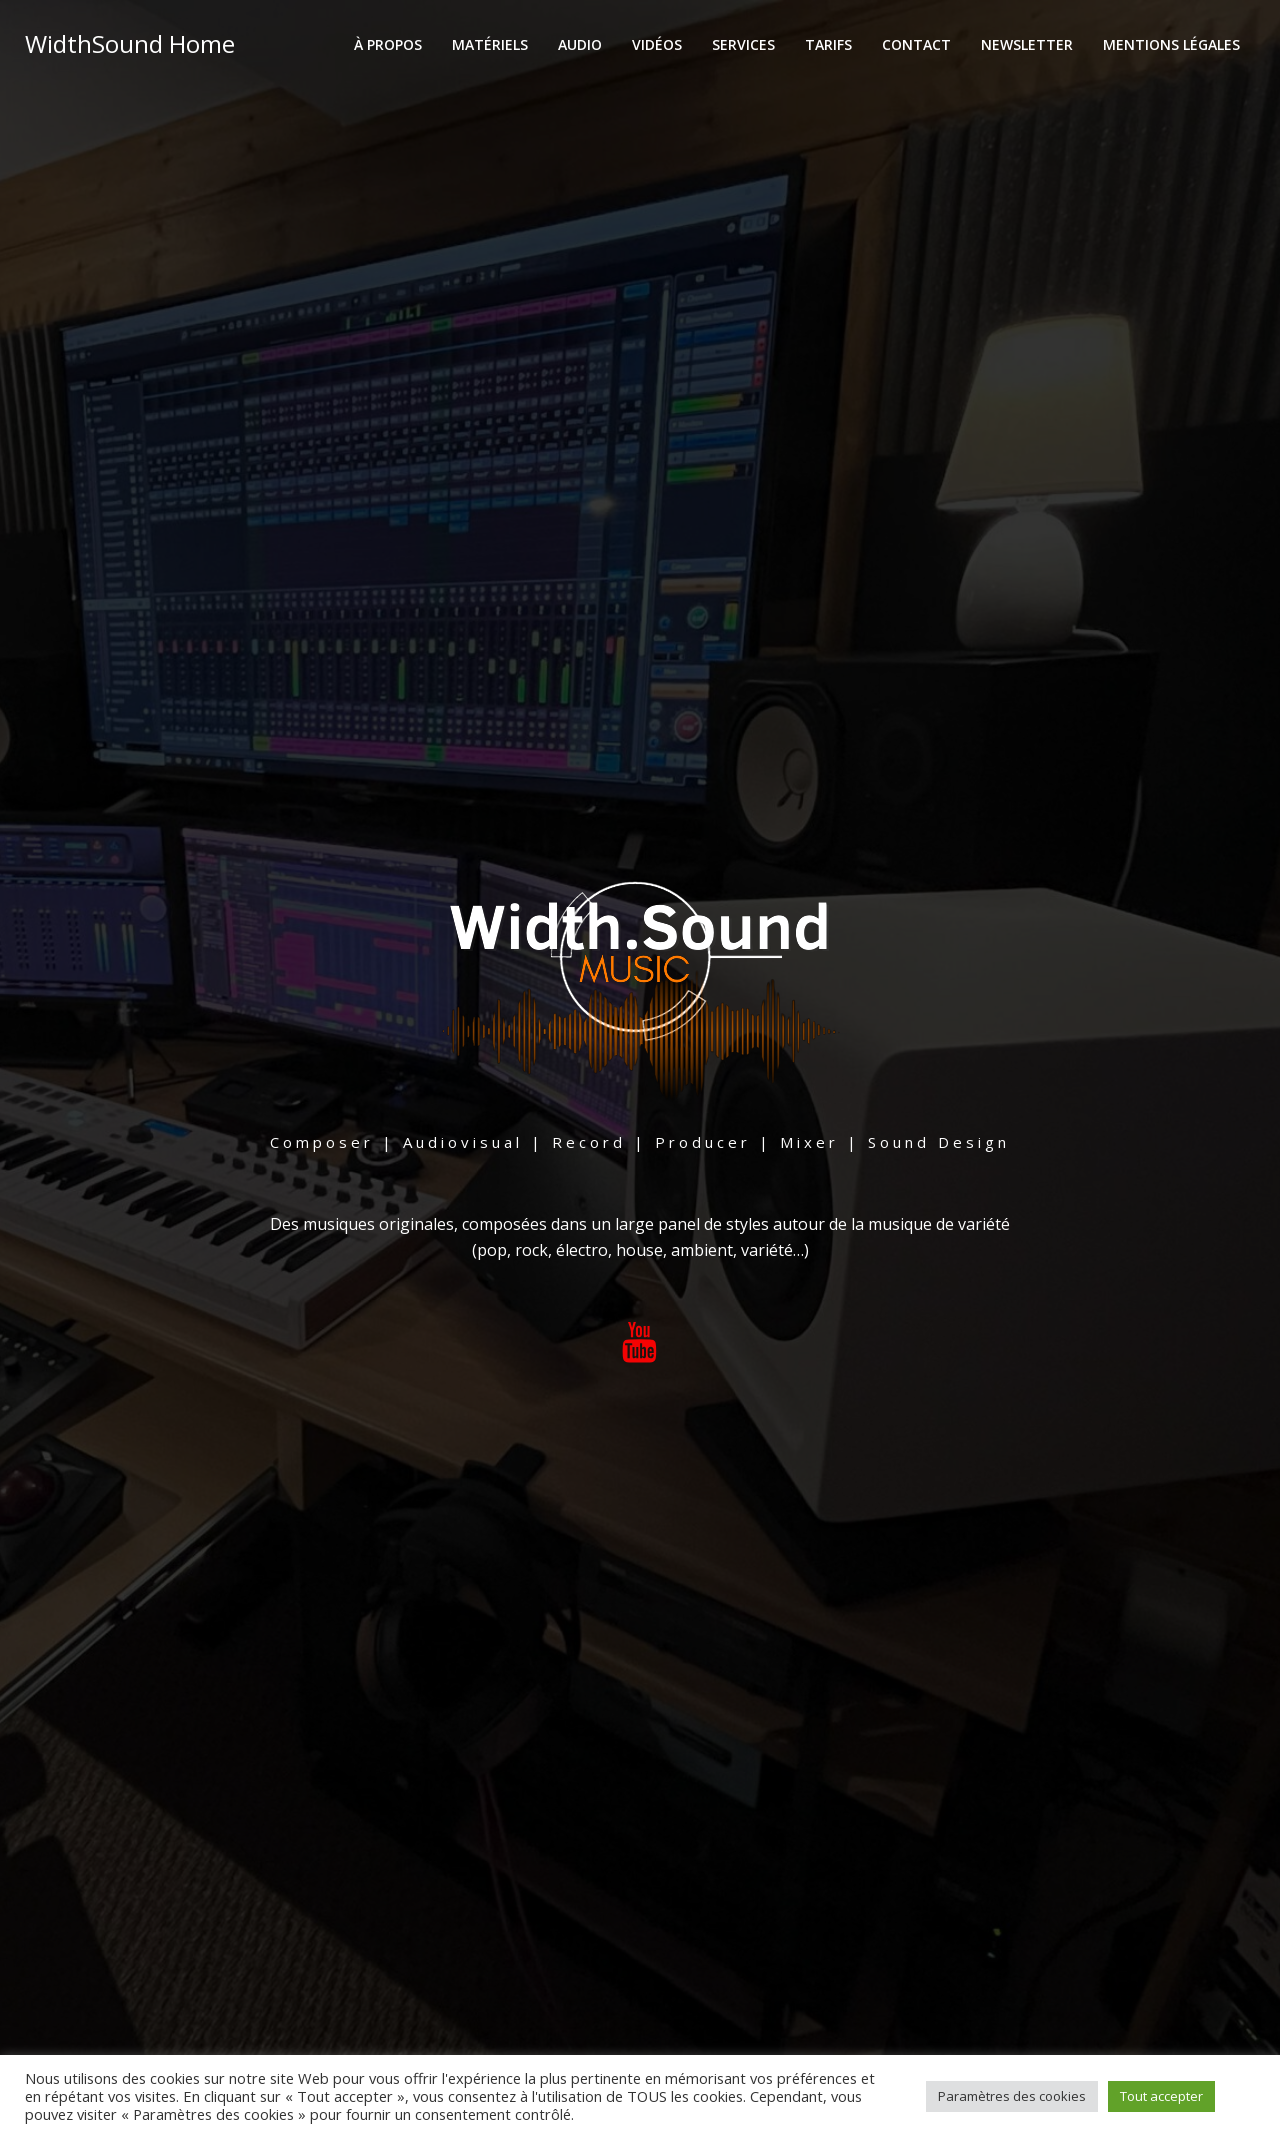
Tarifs (829, 45)
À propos (389, 45)
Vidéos (658, 45)
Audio (581, 45)
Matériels (491, 45)
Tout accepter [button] (1161, 2096)
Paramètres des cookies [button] (1012, 2096)
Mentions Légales (1172, 45)
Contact (917, 45)
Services (744, 45)
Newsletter (1028, 45)
